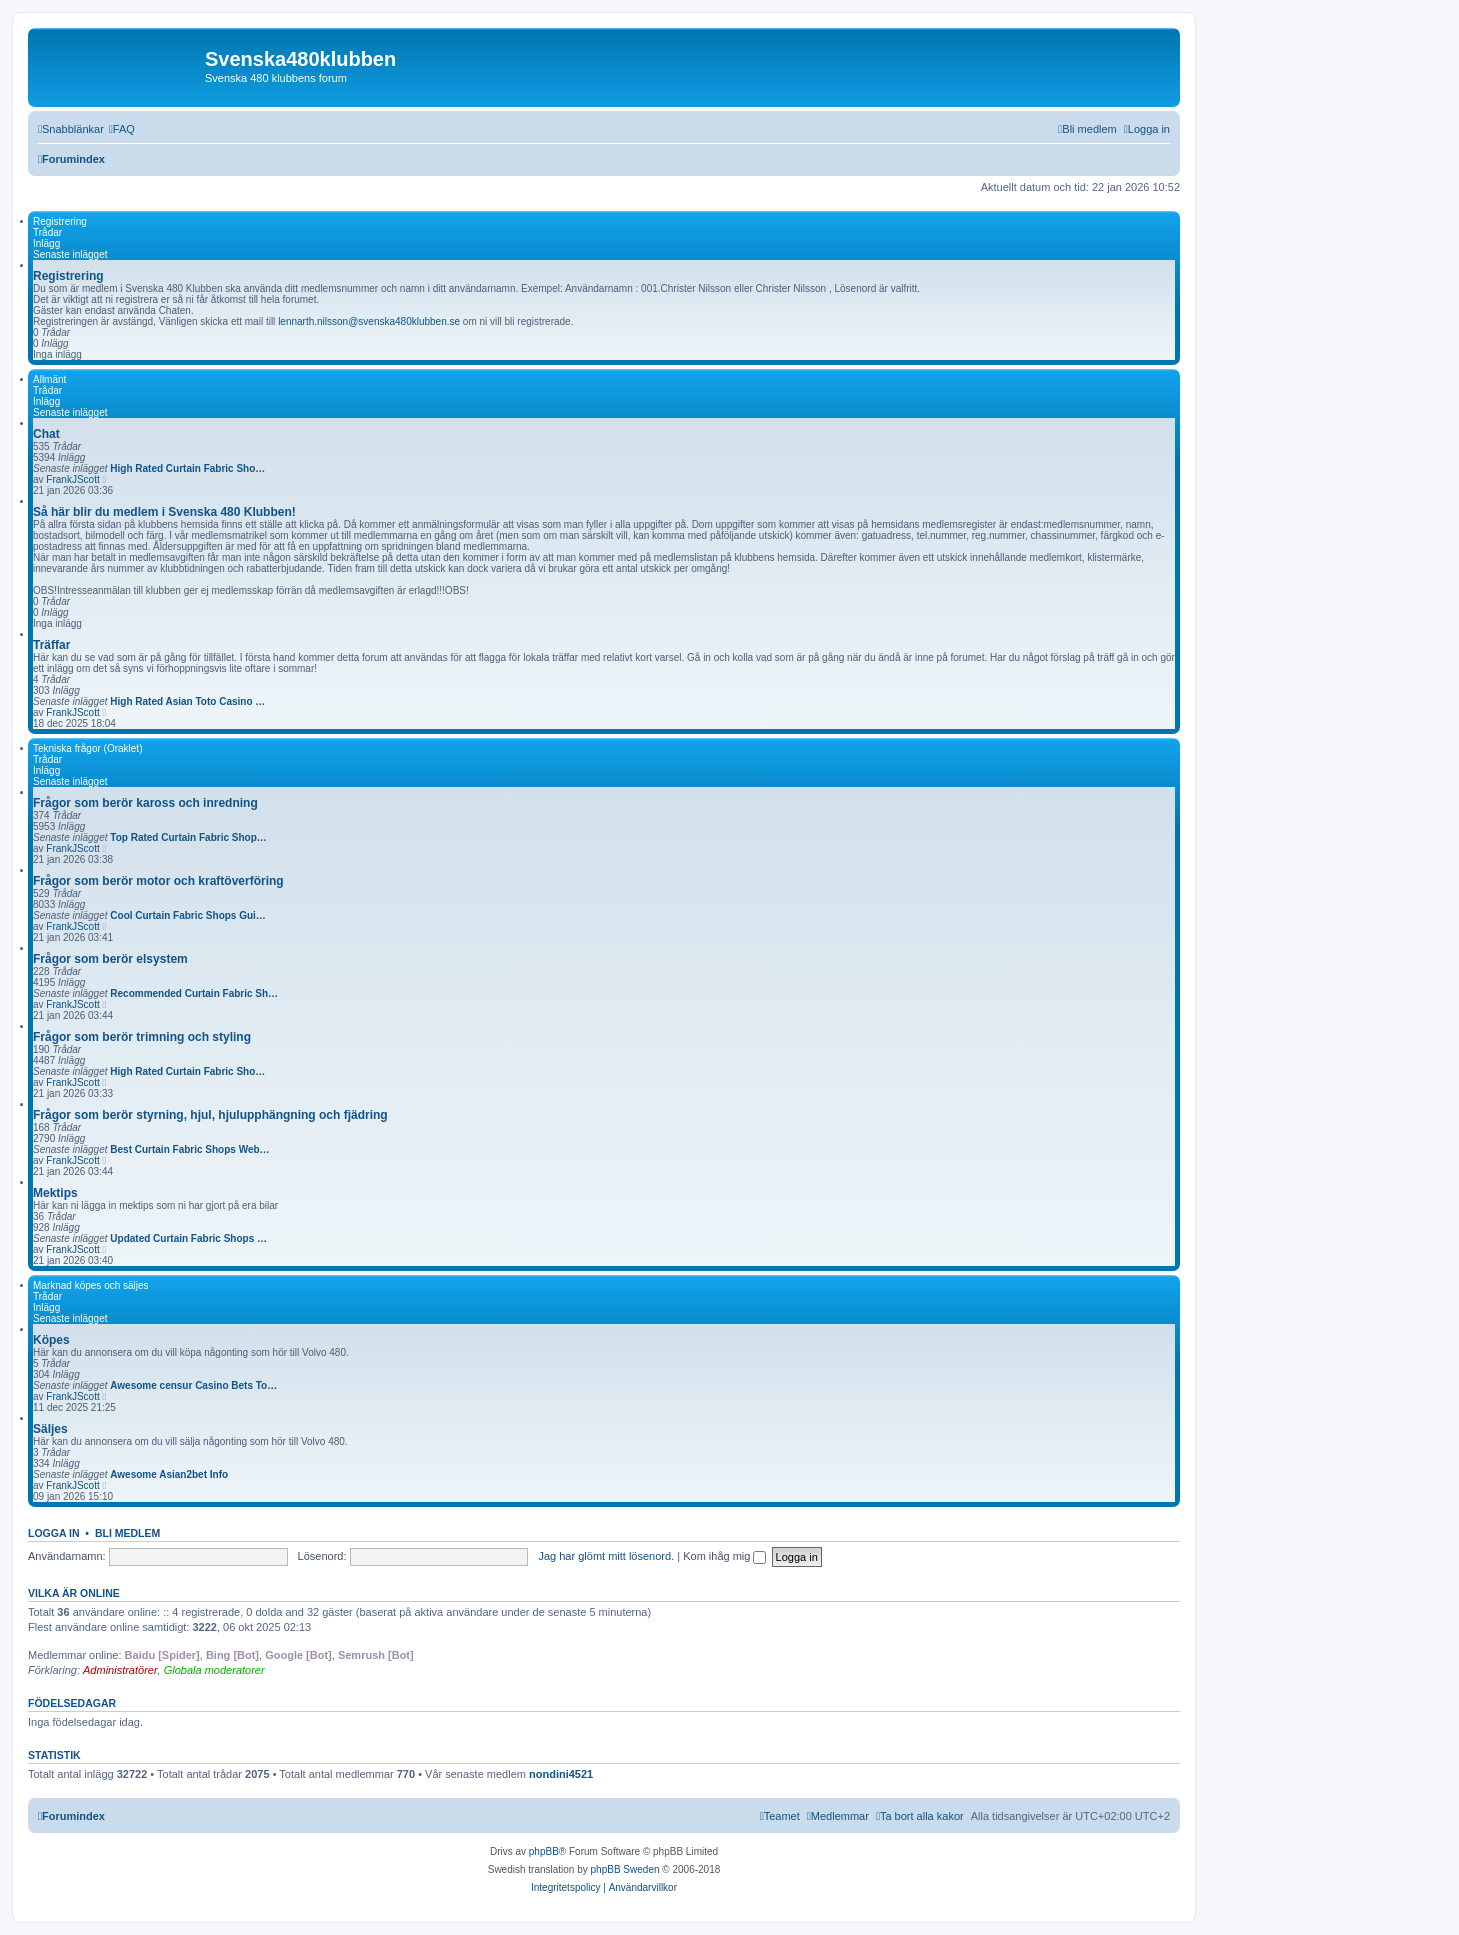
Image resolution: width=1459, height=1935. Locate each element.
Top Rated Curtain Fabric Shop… (188, 837)
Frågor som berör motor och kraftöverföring (158, 881)
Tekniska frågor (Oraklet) (87, 748)
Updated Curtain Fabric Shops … (188, 1238)
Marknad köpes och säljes (91, 1285)
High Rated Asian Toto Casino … (187, 701)
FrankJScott (72, 479)
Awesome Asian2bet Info (169, 1474)
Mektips (55, 1193)
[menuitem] (122, 129)
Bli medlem (127, 1533)
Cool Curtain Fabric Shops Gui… (188, 915)
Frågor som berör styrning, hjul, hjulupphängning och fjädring (210, 1115)
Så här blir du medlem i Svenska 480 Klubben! (164, 512)
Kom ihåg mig (724, 1556)
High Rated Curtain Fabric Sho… (187, 468)
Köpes (51, 1340)
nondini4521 (561, 1774)
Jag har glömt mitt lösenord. (606, 1556)
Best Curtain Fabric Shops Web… (189, 1149)
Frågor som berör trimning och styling (142, 1037)
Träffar (51, 645)
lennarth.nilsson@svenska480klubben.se (369, 321)
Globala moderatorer (214, 1670)
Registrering (60, 221)
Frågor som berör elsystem (110, 959)
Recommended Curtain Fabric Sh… (194, 993)
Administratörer (120, 1670)
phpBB (544, 1851)
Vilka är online (74, 1593)
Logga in (54, 1533)
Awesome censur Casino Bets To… (193, 1385)
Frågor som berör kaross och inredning (145, 803)
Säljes (50, 1429)
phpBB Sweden (625, 1869)
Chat (46, 434)
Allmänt (49, 379)
